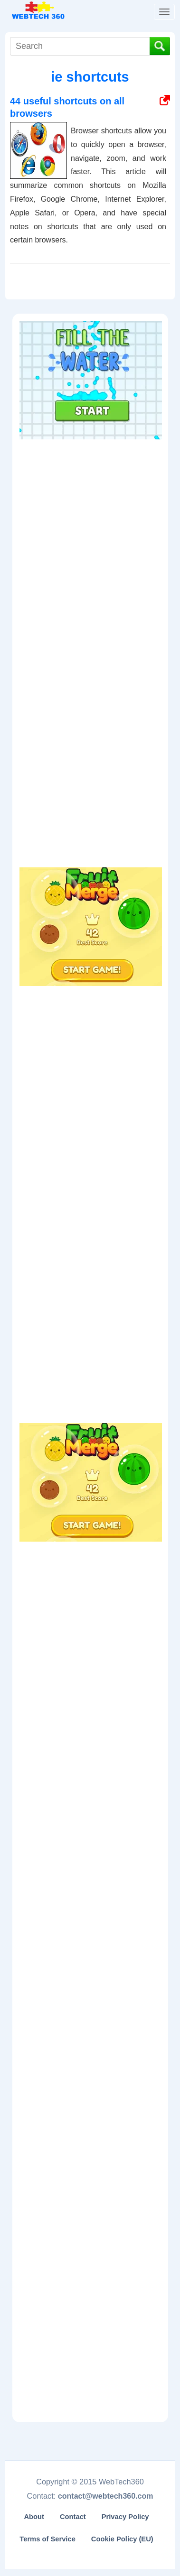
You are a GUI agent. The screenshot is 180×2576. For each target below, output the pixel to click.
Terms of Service (47, 2539)
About (34, 2516)
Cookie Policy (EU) (122, 2539)
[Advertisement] (90, 504)
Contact (73, 2516)
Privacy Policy (125, 2516)
